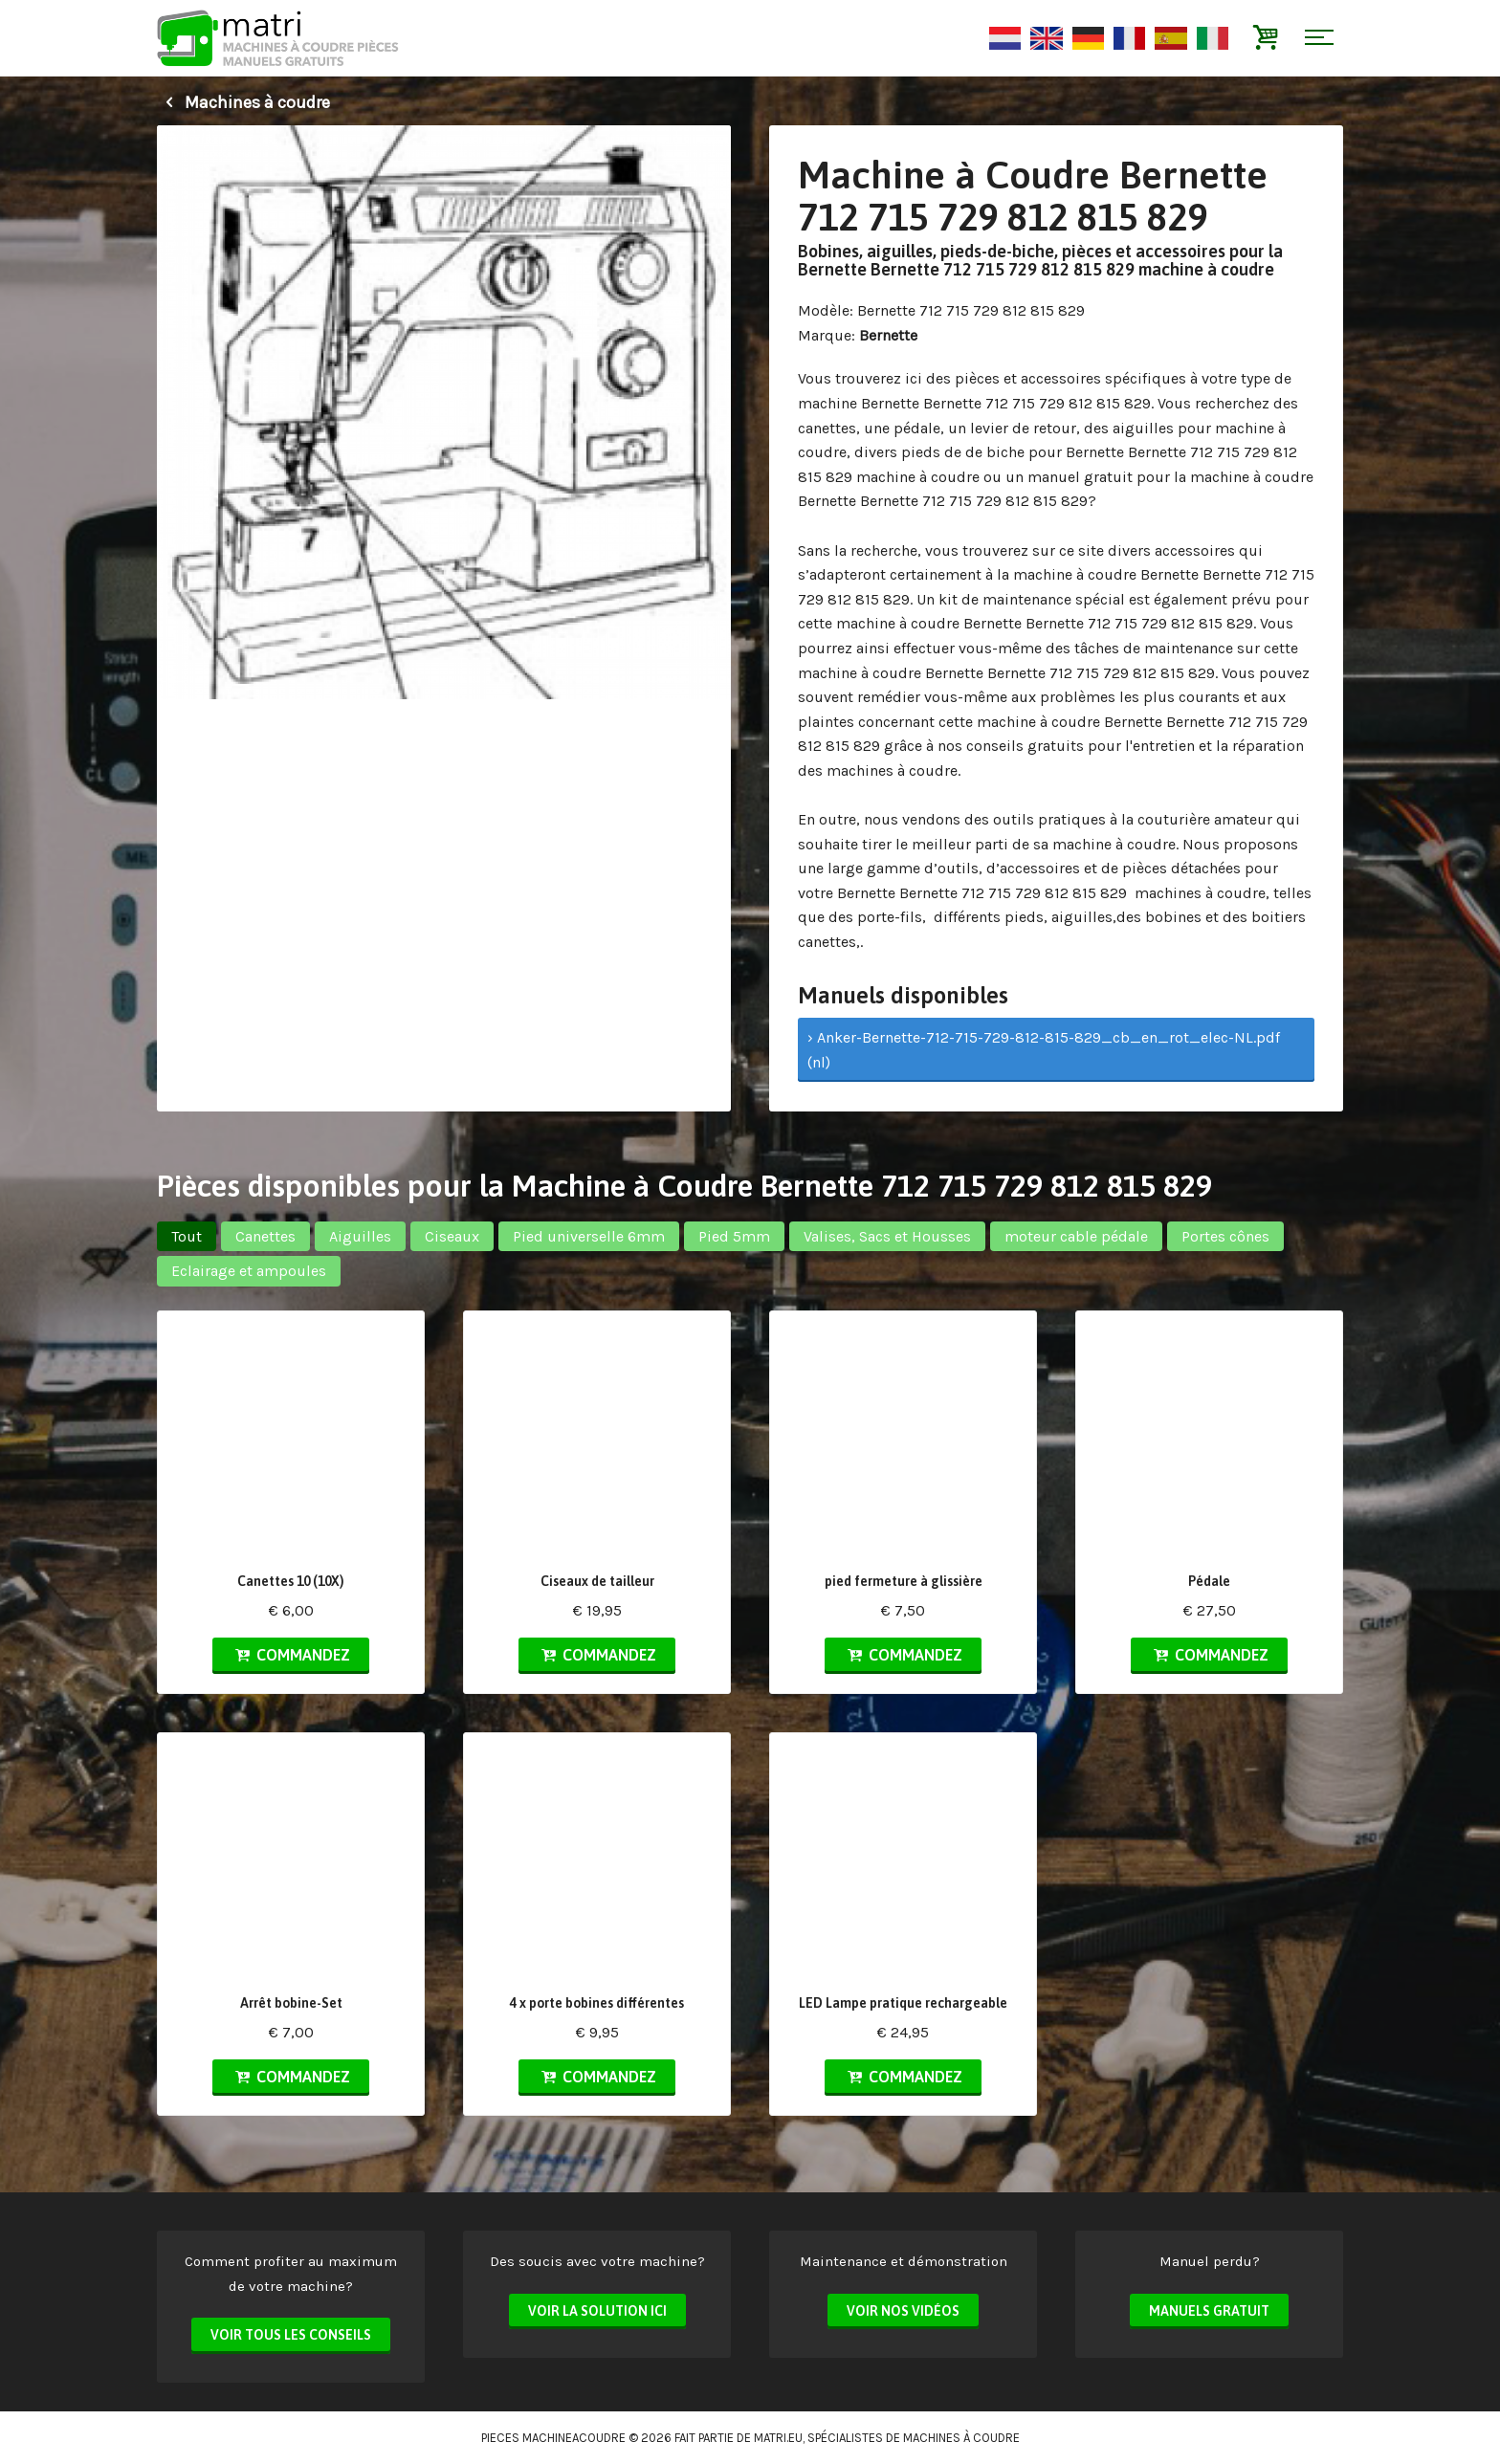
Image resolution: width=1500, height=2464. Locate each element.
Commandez (291, 1654)
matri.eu (778, 2438)
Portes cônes (1225, 1236)
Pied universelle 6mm (589, 1236)
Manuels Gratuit (1209, 2311)
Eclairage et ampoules (248, 1271)
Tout (186, 1236)
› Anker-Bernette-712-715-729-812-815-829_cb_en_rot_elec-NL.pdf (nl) (1043, 1049)
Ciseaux (452, 1236)
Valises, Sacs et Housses (887, 1236)
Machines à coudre (243, 102)
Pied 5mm (734, 1236)
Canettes (265, 1236)
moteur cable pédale (1076, 1236)
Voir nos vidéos (903, 2311)
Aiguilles (360, 1236)
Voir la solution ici (597, 2311)
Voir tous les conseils (290, 2335)
